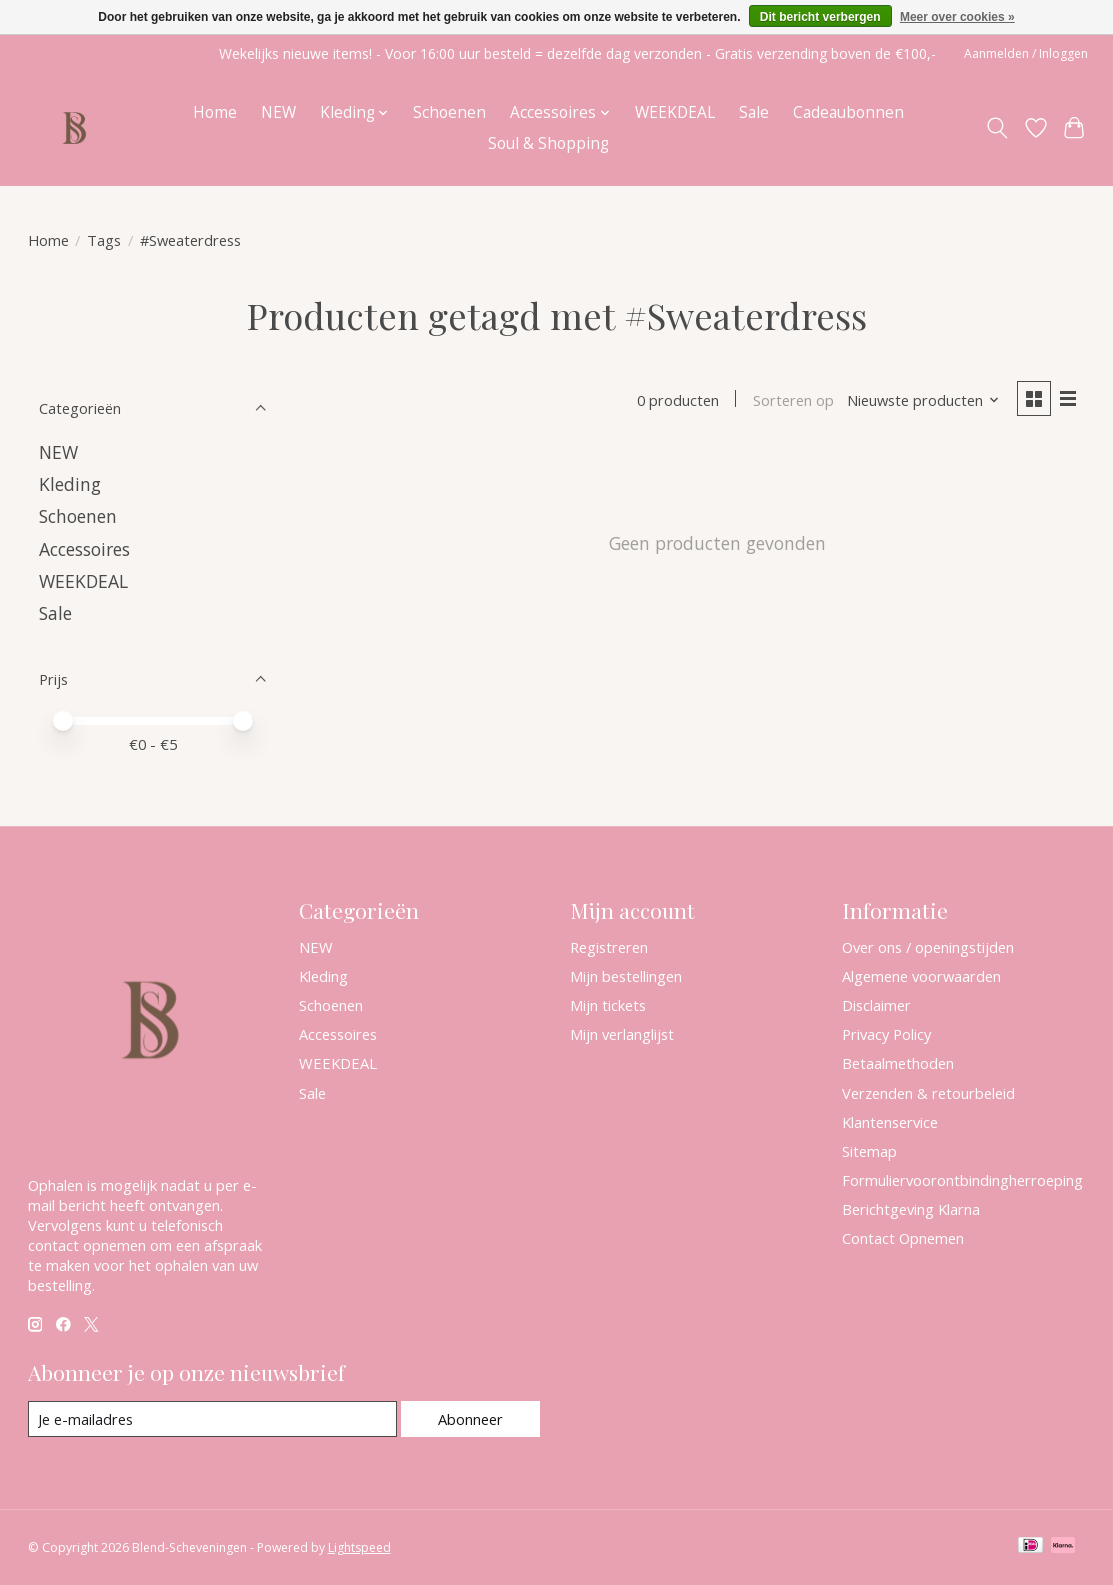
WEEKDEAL (675, 112)
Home (215, 112)
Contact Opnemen (903, 1238)
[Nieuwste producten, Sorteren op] (923, 400)
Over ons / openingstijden (928, 947)
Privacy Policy (886, 1034)
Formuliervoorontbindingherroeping (962, 1180)
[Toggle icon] (996, 128)
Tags (104, 240)
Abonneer (470, 1419)
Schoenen (449, 112)
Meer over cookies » (957, 17)
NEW (278, 112)
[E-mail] (212, 1419)
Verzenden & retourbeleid (928, 1093)
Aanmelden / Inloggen (1026, 53)
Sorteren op (793, 400)
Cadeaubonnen (848, 112)
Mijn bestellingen (626, 976)
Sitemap (869, 1151)
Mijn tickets (608, 1005)
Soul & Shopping (548, 143)
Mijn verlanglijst (622, 1034)
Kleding (70, 484)
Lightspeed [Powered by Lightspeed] (359, 1547)
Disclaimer (876, 1005)
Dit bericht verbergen (820, 17)
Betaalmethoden (898, 1063)
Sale (754, 112)
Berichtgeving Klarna (911, 1209)
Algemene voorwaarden (921, 976)
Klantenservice (890, 1122)
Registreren (609, 947)
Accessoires (84, 549)
